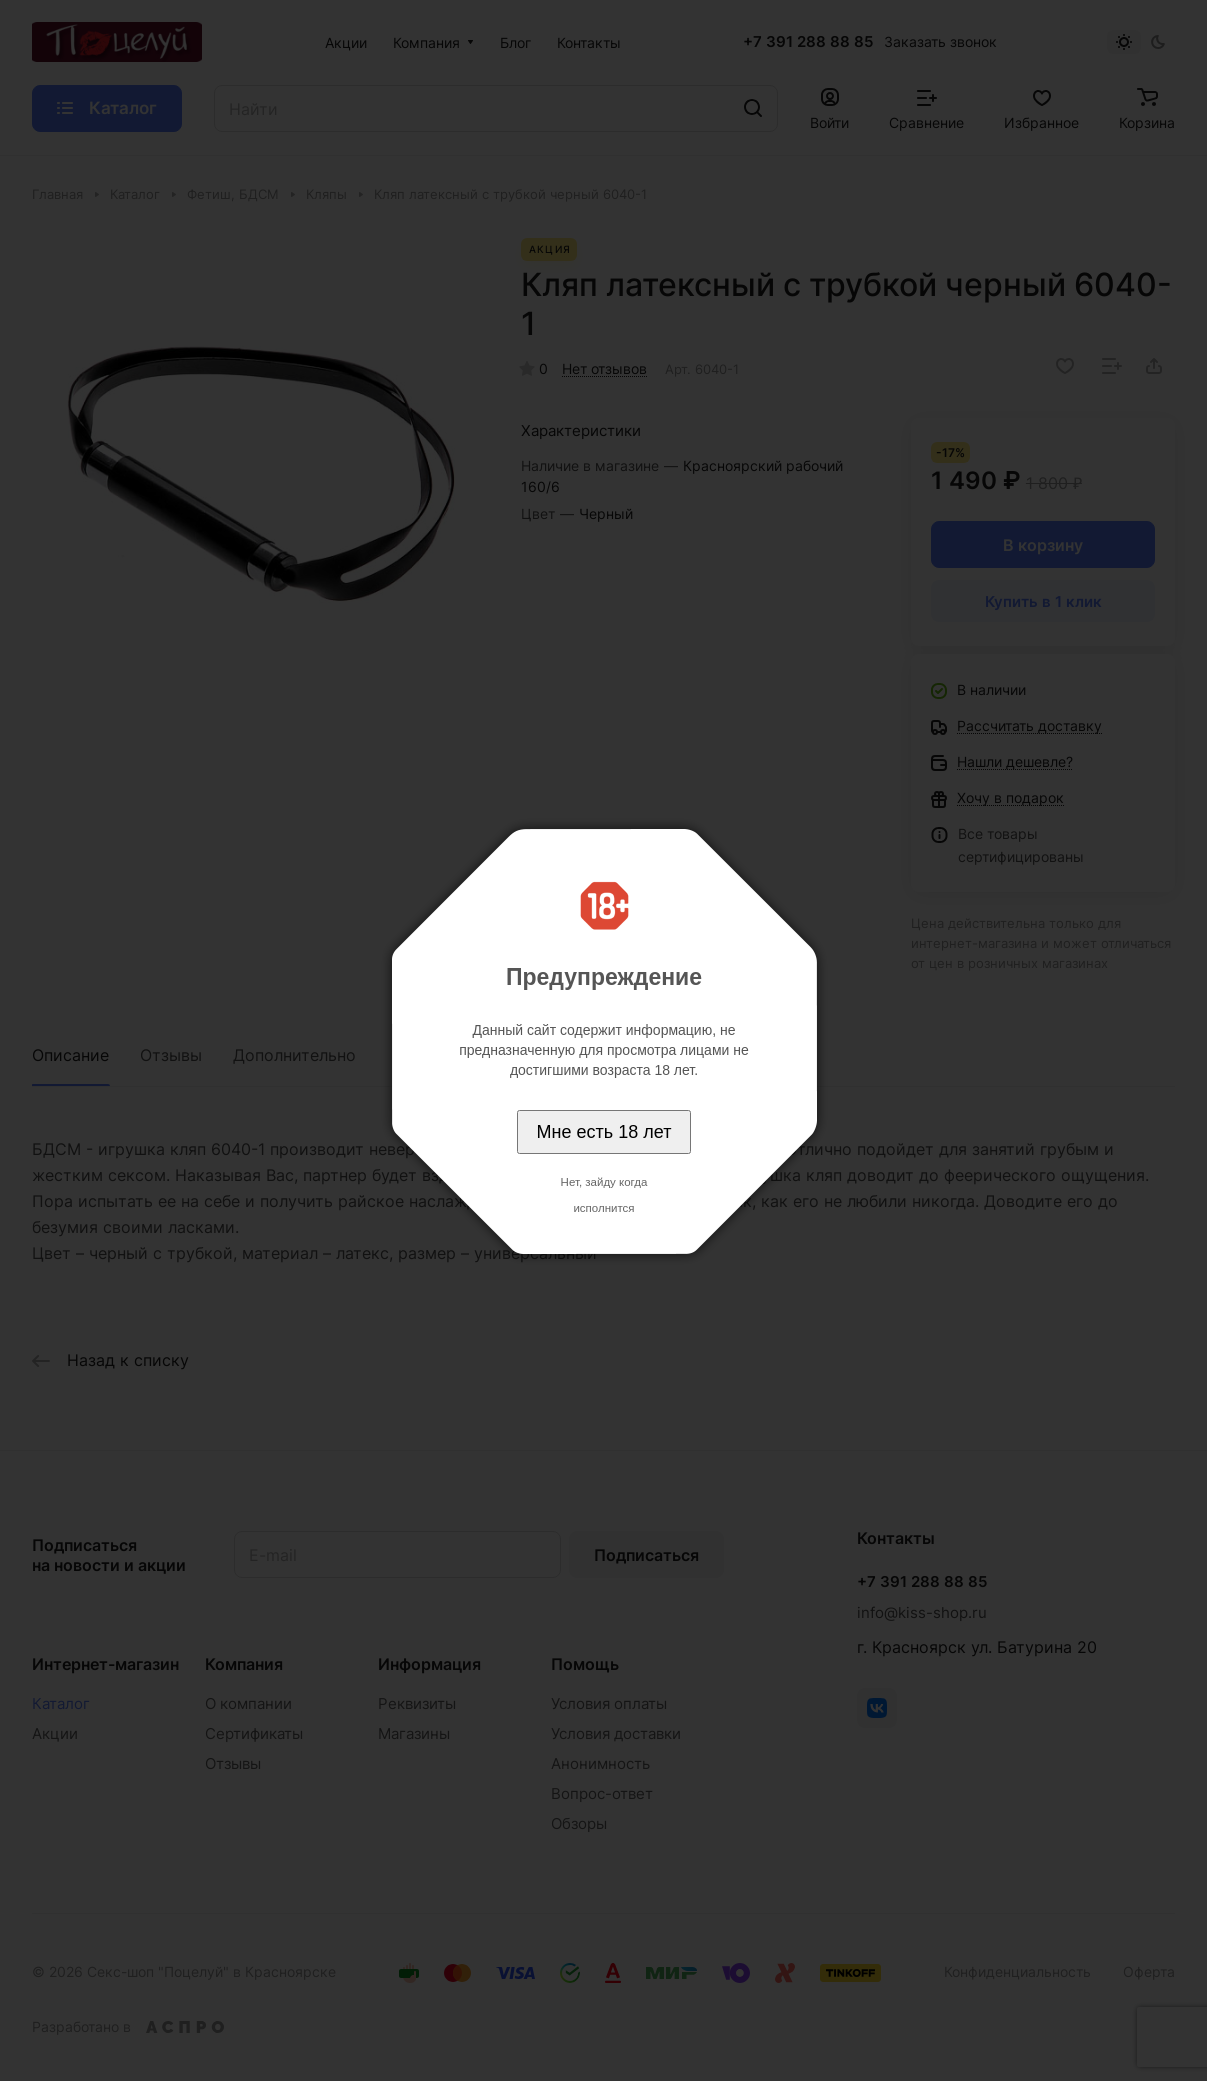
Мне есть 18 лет (604, 1132)
